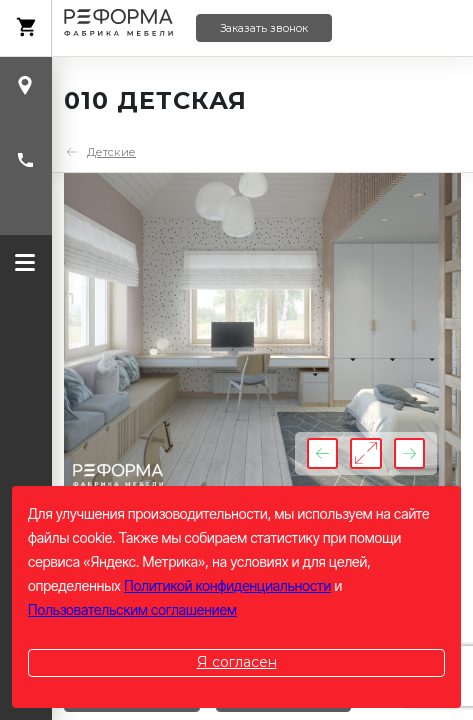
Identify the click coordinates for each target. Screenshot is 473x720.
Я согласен (237, 662)
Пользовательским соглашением (132, 609)
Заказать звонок (264, 28)
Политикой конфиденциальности (227, 585)
